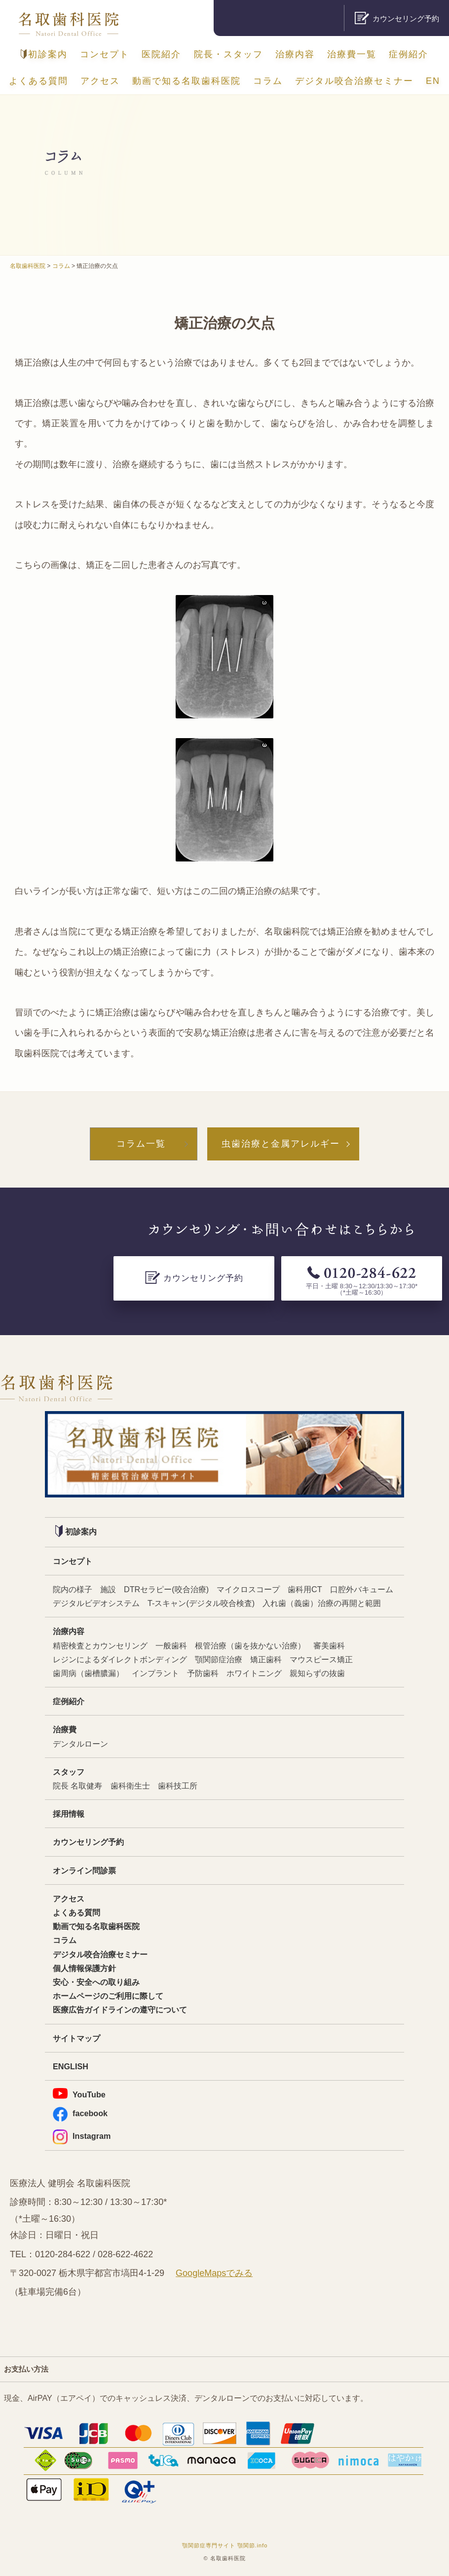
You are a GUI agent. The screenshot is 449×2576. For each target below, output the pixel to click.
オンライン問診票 (84, 1870)
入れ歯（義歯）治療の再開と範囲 (321, 1603)
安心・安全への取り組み (96, 1982)
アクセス (100, 81)
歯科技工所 (177, 1785)
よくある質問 (38, 81)
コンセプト (104, 54)
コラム (268, 81)
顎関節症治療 (218, 1659)
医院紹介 (161, 54)
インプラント (155, 1673)
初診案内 (44, 54)
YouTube (79, 2093)
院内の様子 (72, 1589)
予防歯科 (203, 1673)
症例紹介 (408, 54)
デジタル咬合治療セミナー (354, 81)
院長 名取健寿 (78, 1785)
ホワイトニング (254, 1673)
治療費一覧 (351, 54)
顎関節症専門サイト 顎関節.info (225, 2545)
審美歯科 (329, 1645)
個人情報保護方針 (84, 1968)
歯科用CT (305, 1589)
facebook (80, 2113)
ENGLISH (70, 2066)
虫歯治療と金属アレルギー (281, 1144)
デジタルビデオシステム (96, 1603)
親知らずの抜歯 (317, 1673)
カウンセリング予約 (88, 1841)
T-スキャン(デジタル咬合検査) (201, 1603)
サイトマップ (76, 2038)
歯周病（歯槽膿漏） (88, 1673)
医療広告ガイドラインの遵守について (120, 2009)
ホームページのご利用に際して (108, 1995)
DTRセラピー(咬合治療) (166, 1589)
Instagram (82, 2136)
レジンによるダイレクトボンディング (120, 1659)
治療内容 (295, 54)
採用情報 (68, 1813)
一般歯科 (171, 1645)
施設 (108, 1589)
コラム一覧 (141, 1144)
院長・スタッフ (228, 54)
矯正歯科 (266, 1659)
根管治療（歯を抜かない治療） (250, 1645)
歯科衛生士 (130, 1785)
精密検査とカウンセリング (100, 1645)
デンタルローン (80, 1743)
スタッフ (68, 1771)
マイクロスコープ (248, 1589)
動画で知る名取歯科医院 (186, 81)
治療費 (64, 1729)
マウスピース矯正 (321, 1659)
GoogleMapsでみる (214, 2273)
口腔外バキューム (361, 1589)
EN (433, 81)
